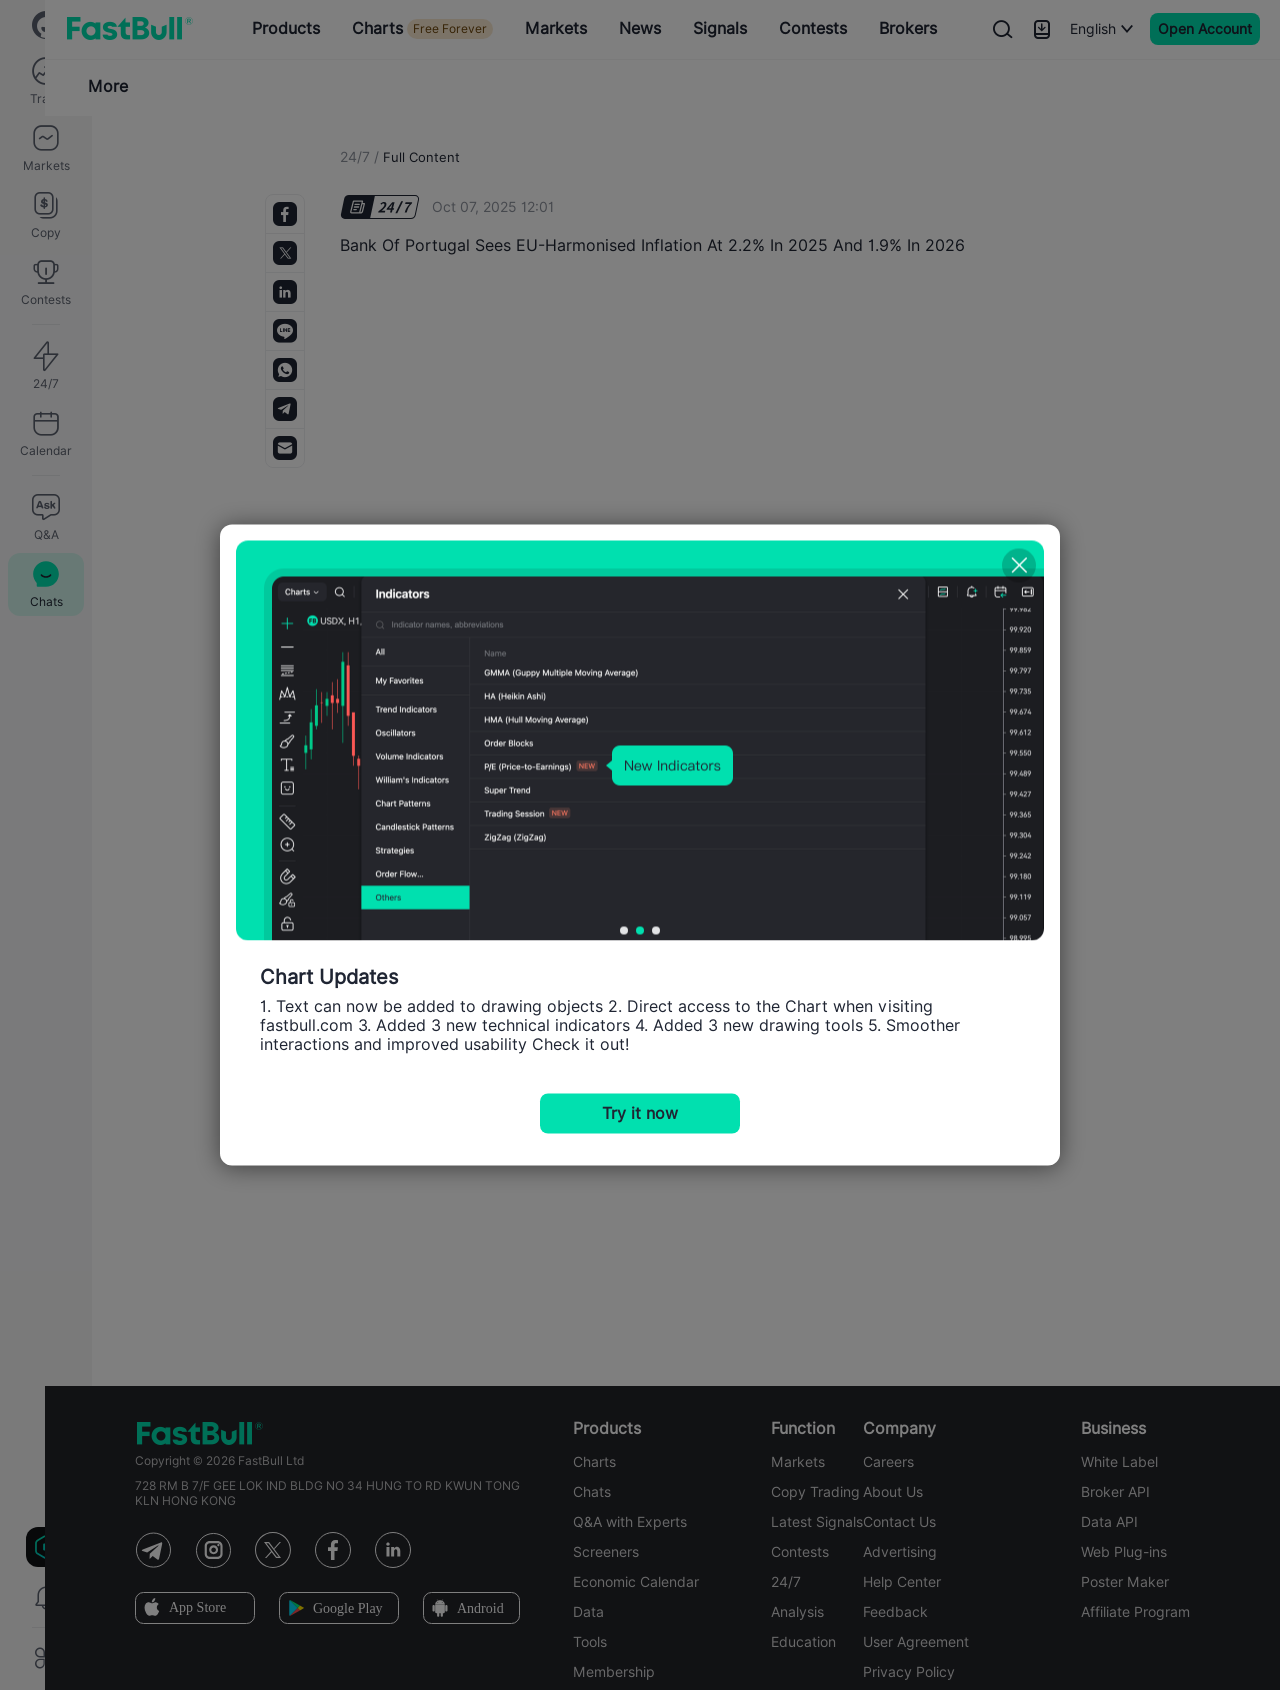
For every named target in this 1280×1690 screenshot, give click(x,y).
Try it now (640, 1113)
